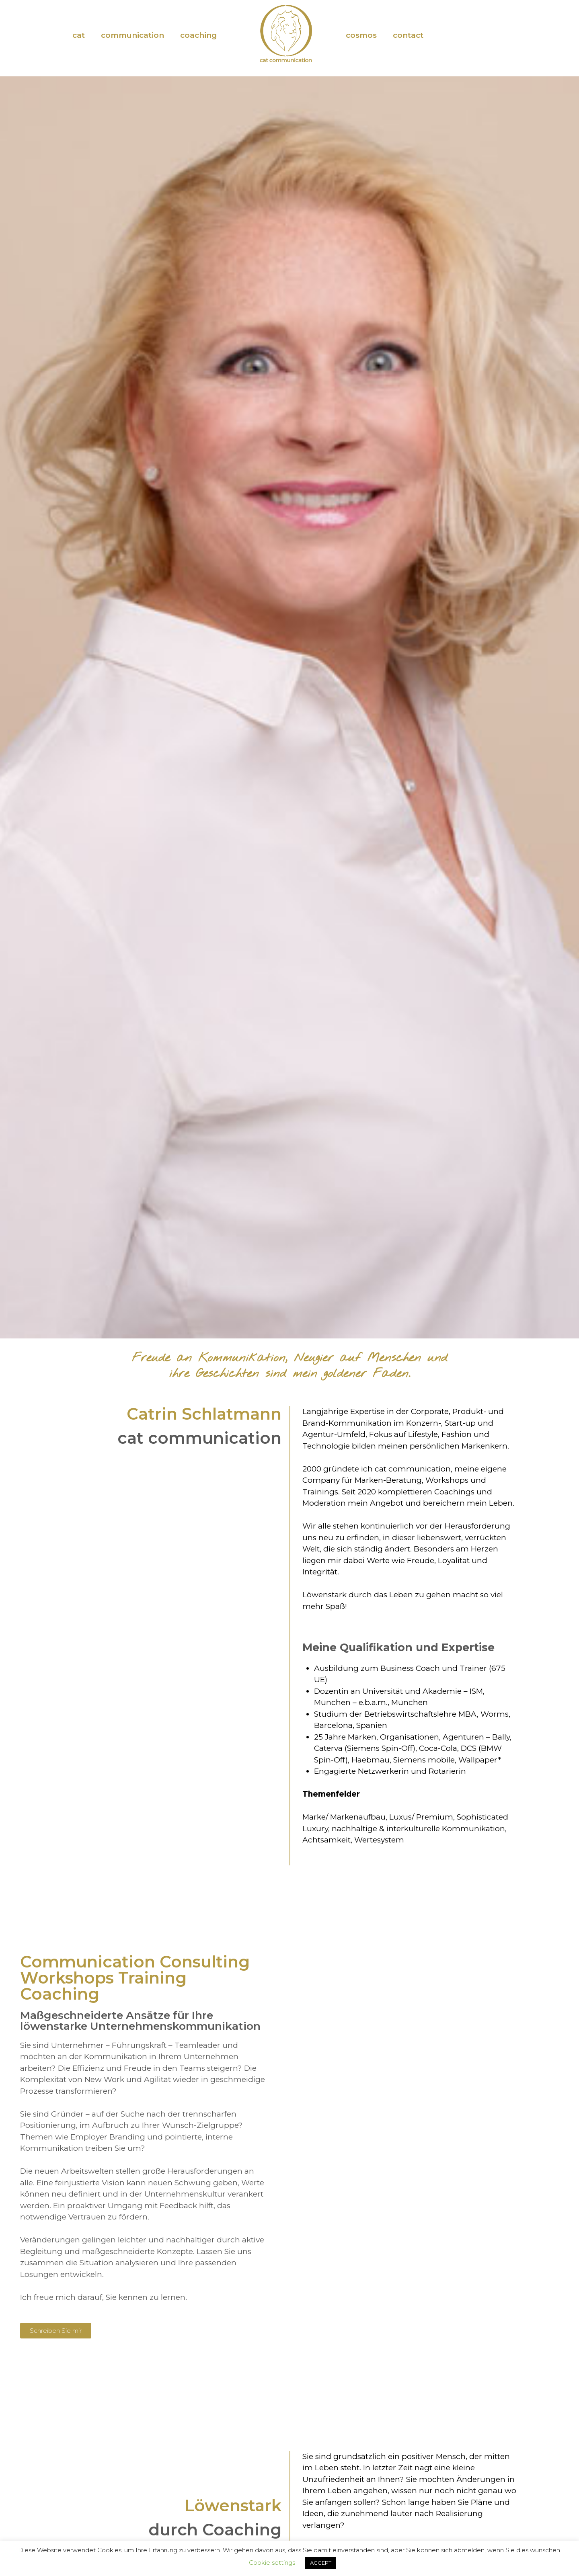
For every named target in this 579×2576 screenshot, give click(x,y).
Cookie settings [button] (272, 2562)
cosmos (361, 35)
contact (408, 35)
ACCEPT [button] (320, 2563)
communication (132, 35)
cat (78, 35)
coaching (198, 35)
